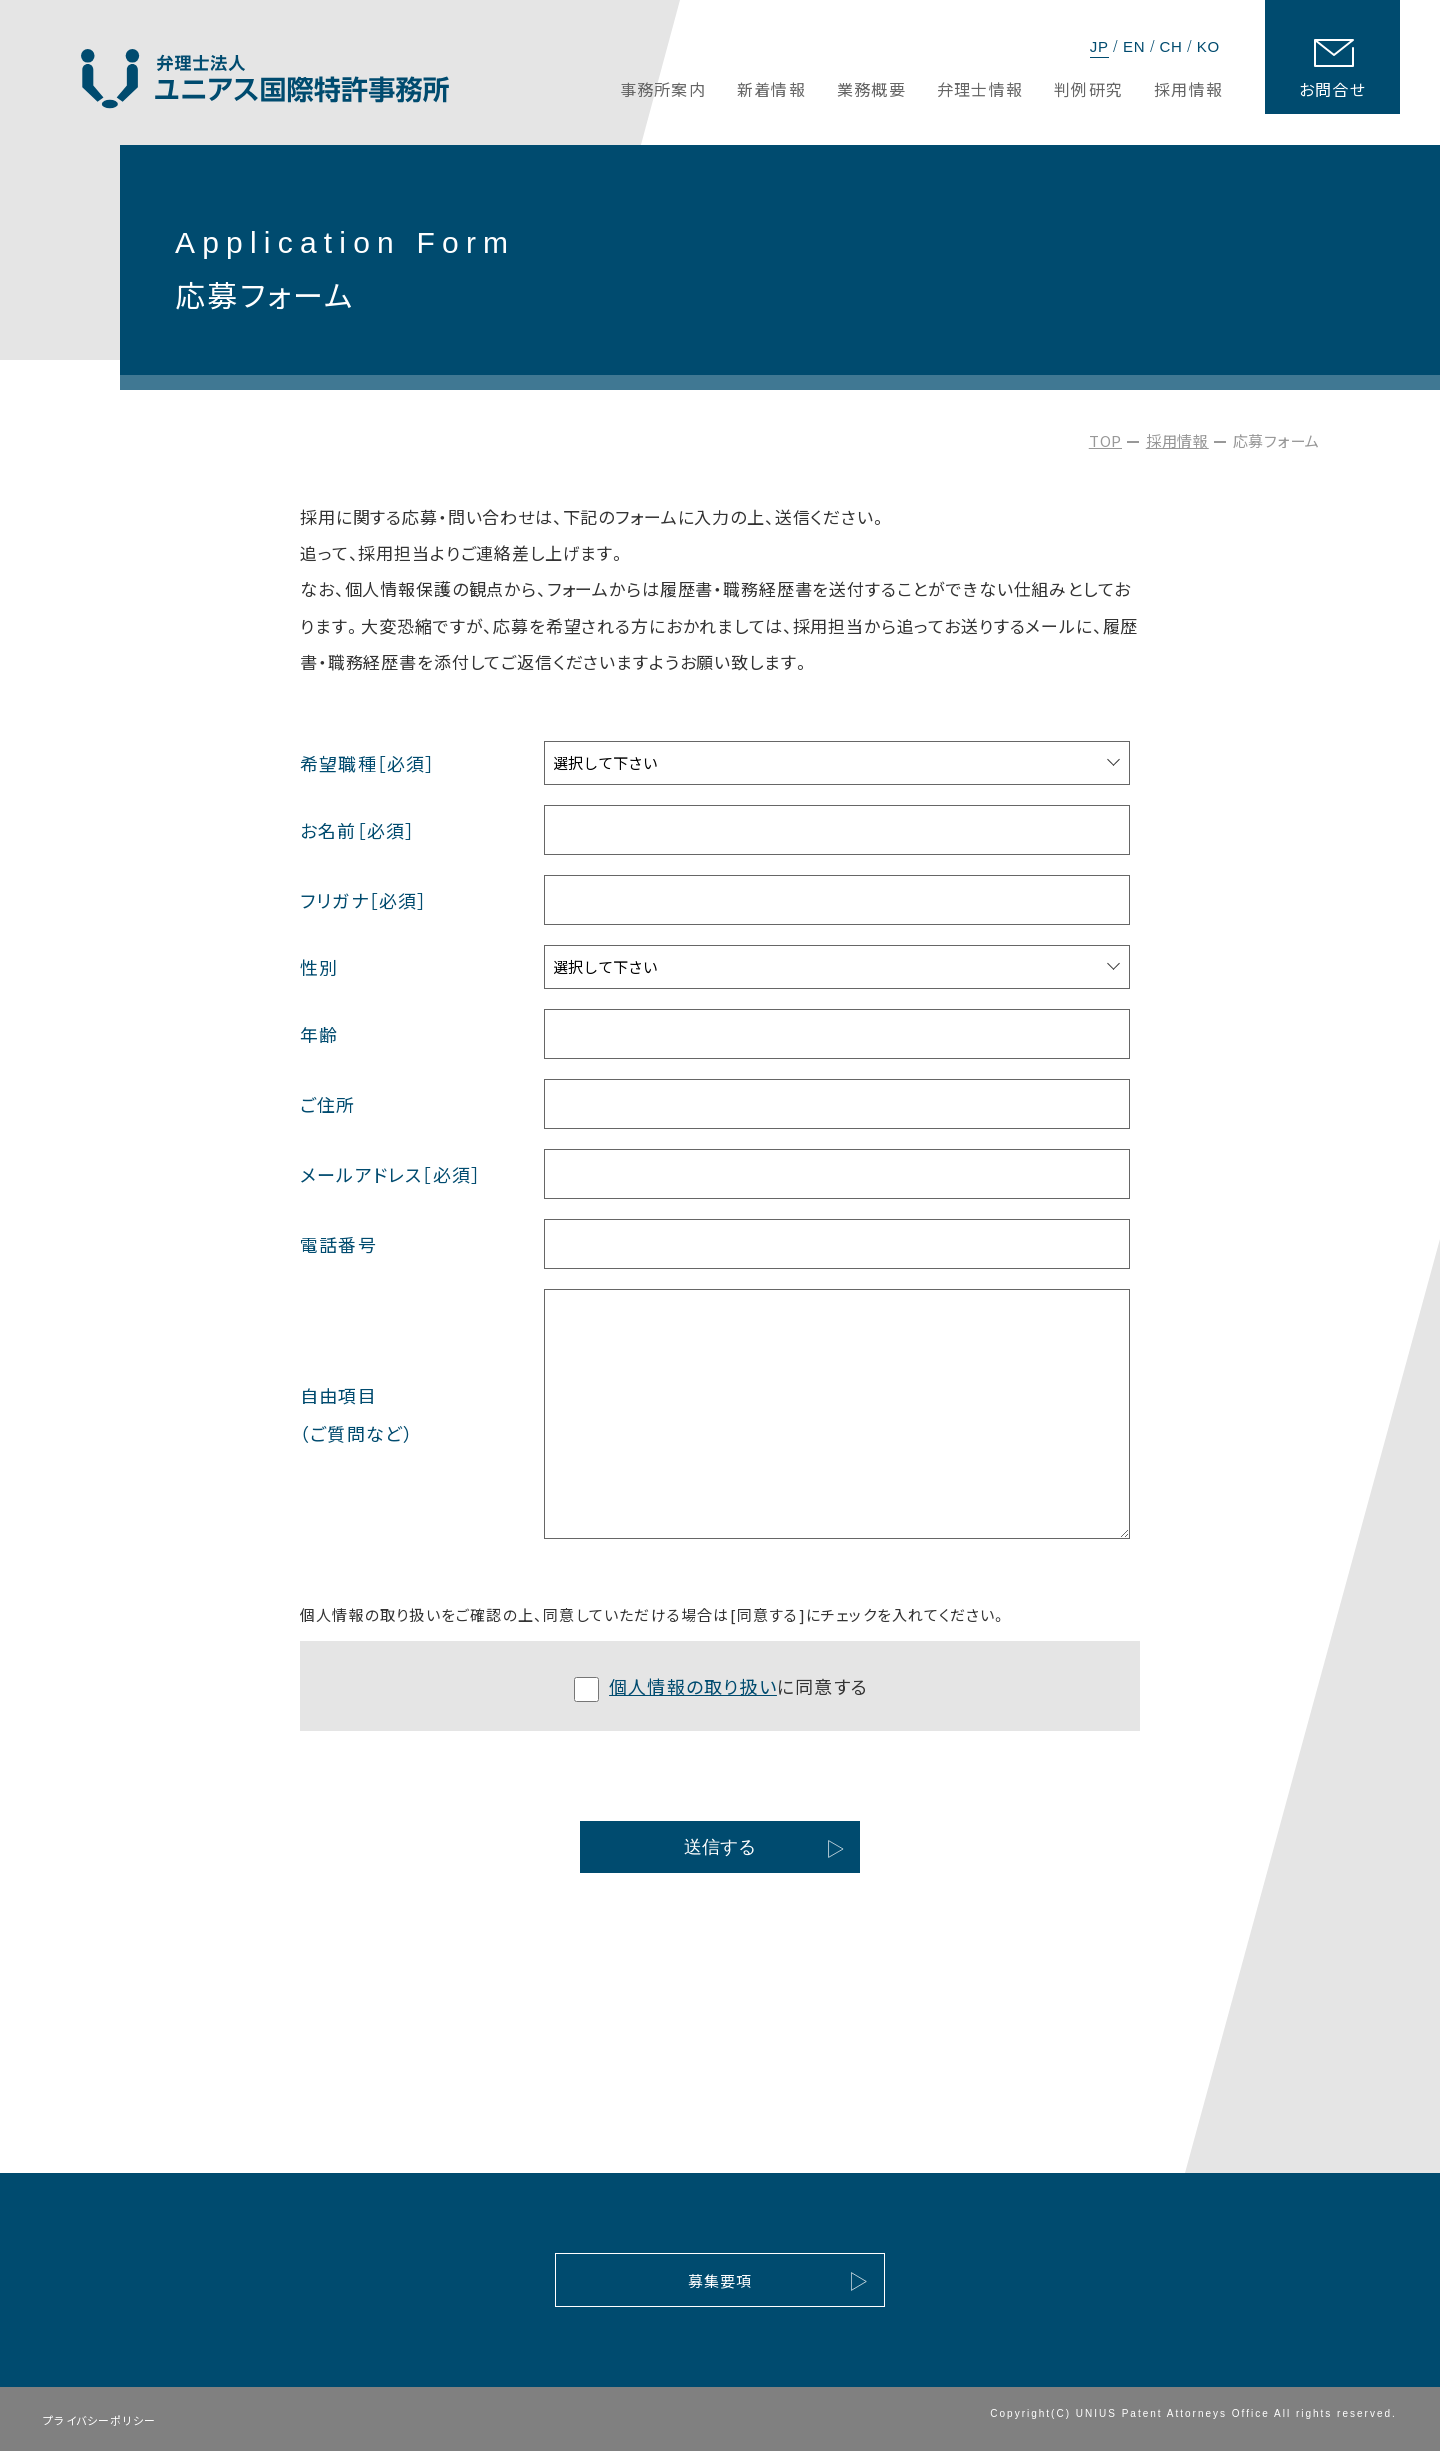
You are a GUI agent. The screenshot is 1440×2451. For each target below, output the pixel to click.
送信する (720, 1847)
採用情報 (1177, 440)
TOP (1105, 440)
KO (1208, 46)
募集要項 (720, 2280)
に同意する (721, 1687)
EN (1134, 46)
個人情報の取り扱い (693, 1686)
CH (1170, 46)
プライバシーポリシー (99, 2420)
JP (1099, 46)
